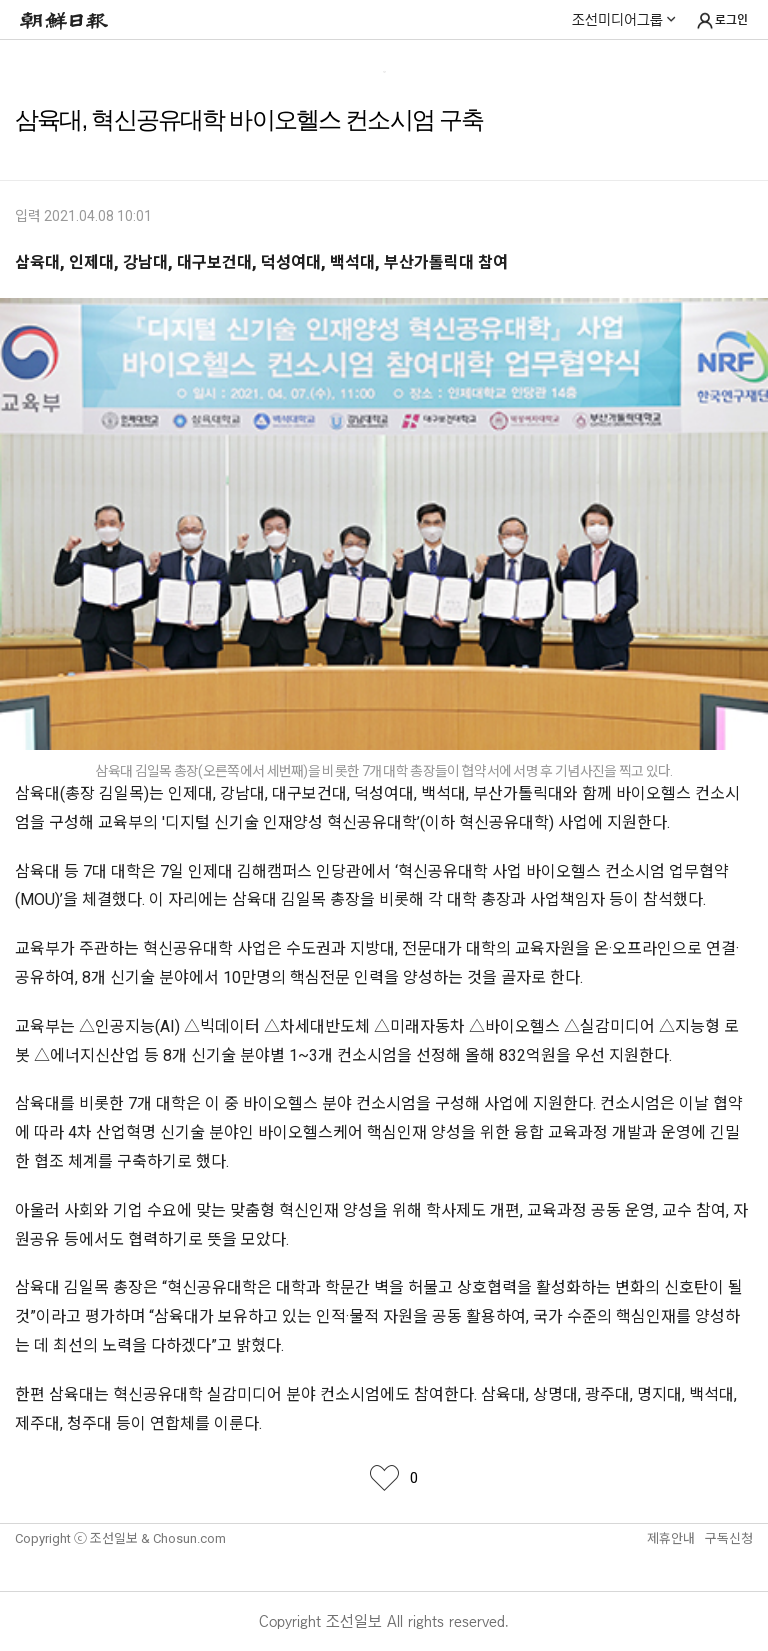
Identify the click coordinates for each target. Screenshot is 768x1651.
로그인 (721, 21)
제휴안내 (671, 1538)
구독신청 (729, 1538)
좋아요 (384, 1478)
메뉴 (23, 62)
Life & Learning (384, 63)
